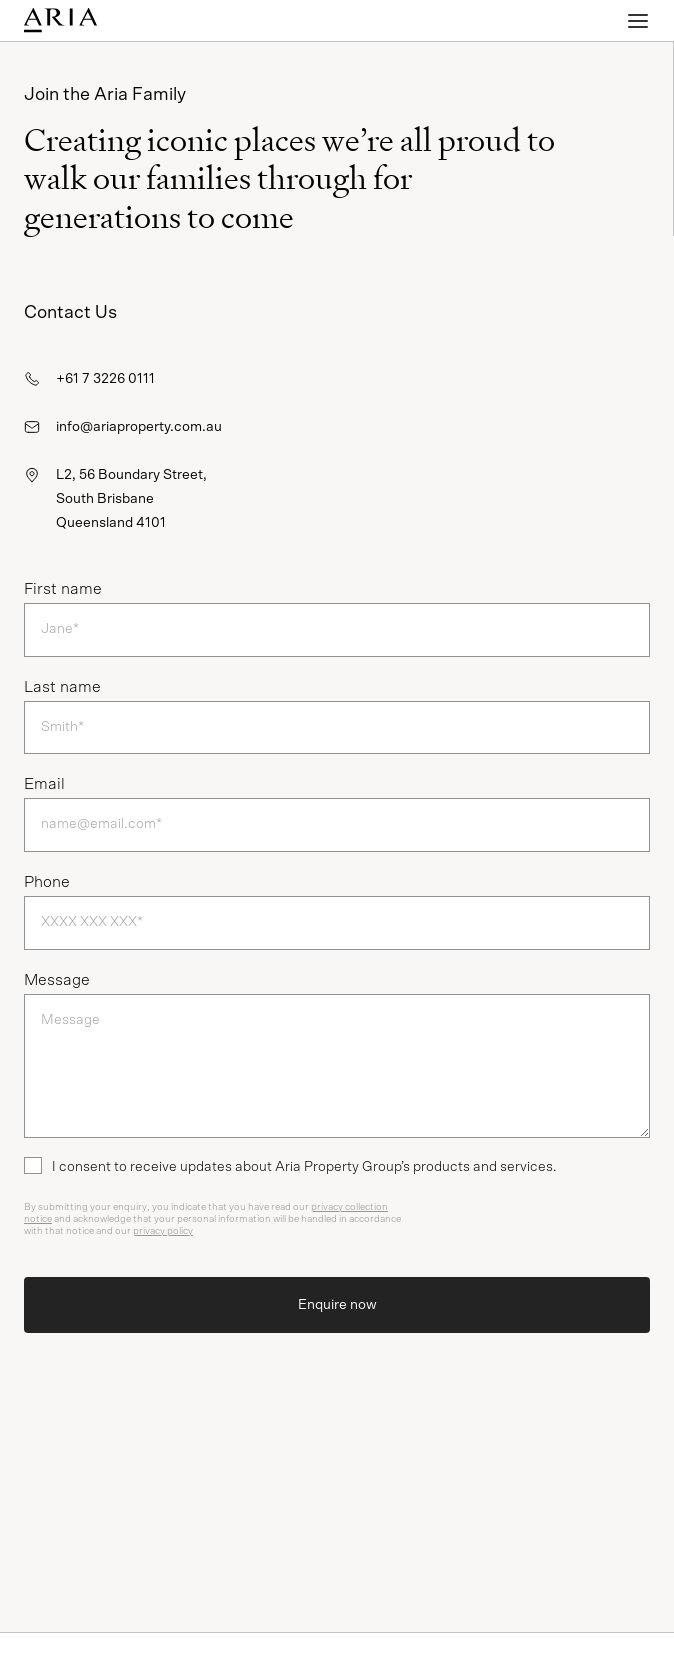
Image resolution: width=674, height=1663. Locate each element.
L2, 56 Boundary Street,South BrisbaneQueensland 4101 (131, 499)
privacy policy (163, 1231)
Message (57, 980)
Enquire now (337, 1305)
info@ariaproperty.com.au (139, 427)
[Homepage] (116, 20)
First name (63, 589)
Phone (47, 882)
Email (44, 784)
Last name (62, 687)
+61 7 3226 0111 (105, 379)
